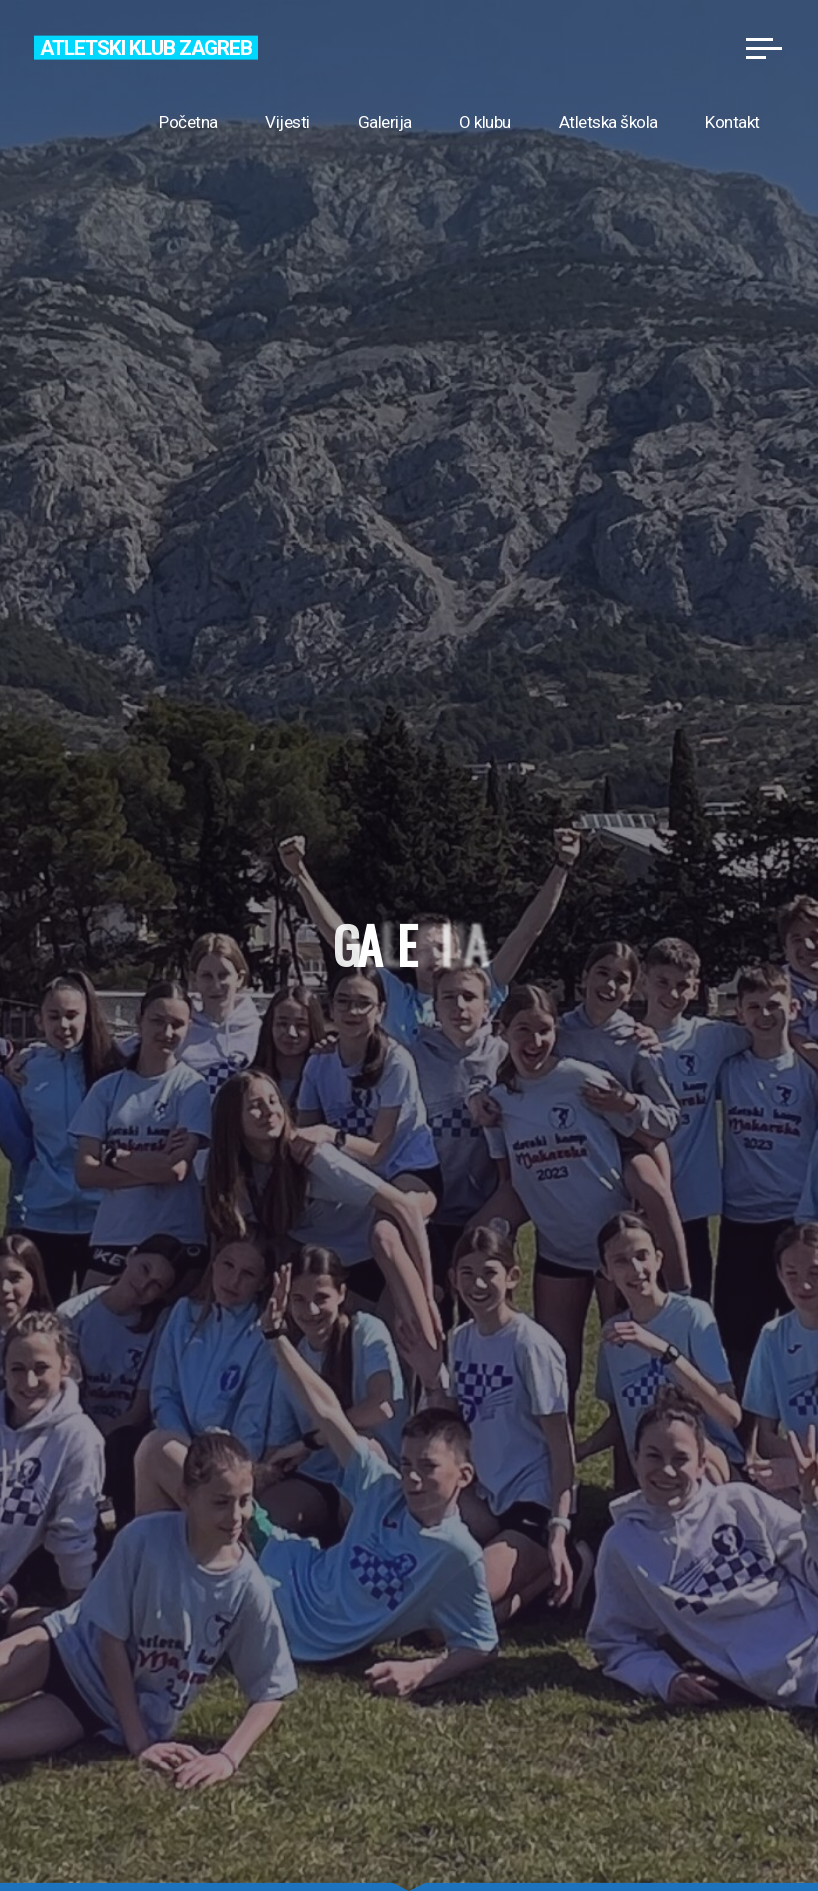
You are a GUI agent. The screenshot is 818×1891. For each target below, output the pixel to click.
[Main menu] (764, 48)
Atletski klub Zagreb (145, 47)
